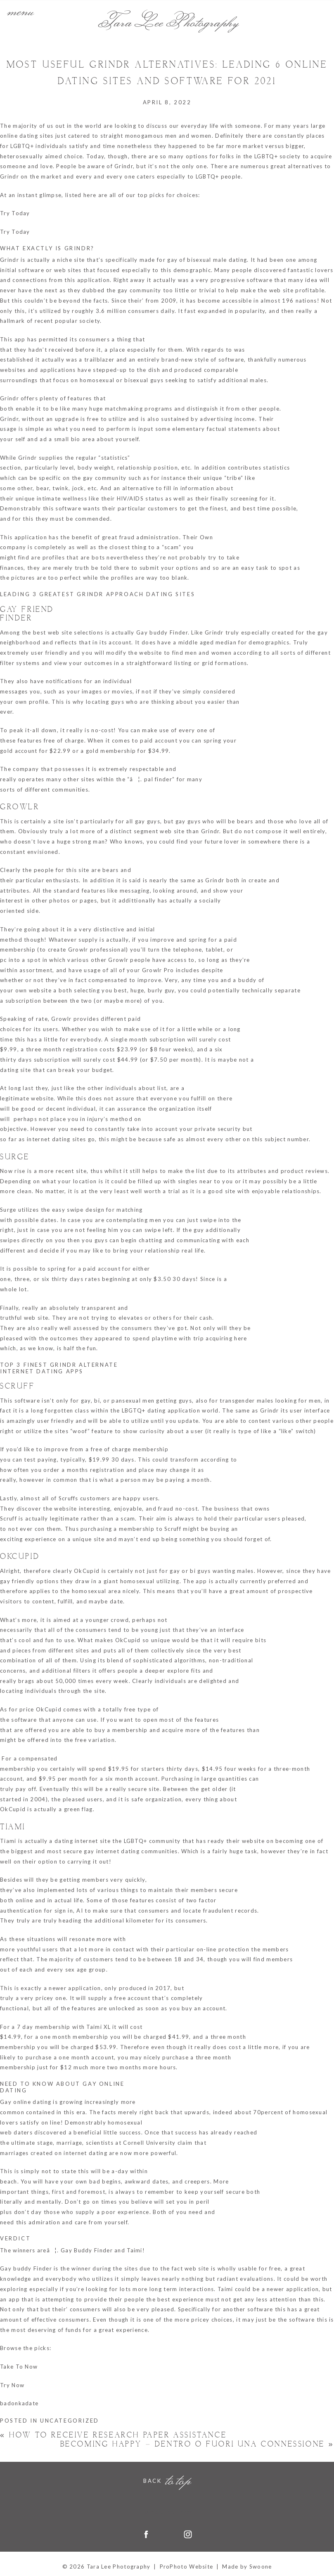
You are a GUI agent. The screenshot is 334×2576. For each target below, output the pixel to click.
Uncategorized (69, 2420)
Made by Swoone (247, 2566)
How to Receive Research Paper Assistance (113, 2435)
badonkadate (19, 2403)
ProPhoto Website (186, 2566)
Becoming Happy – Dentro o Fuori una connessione (197, 2444)
